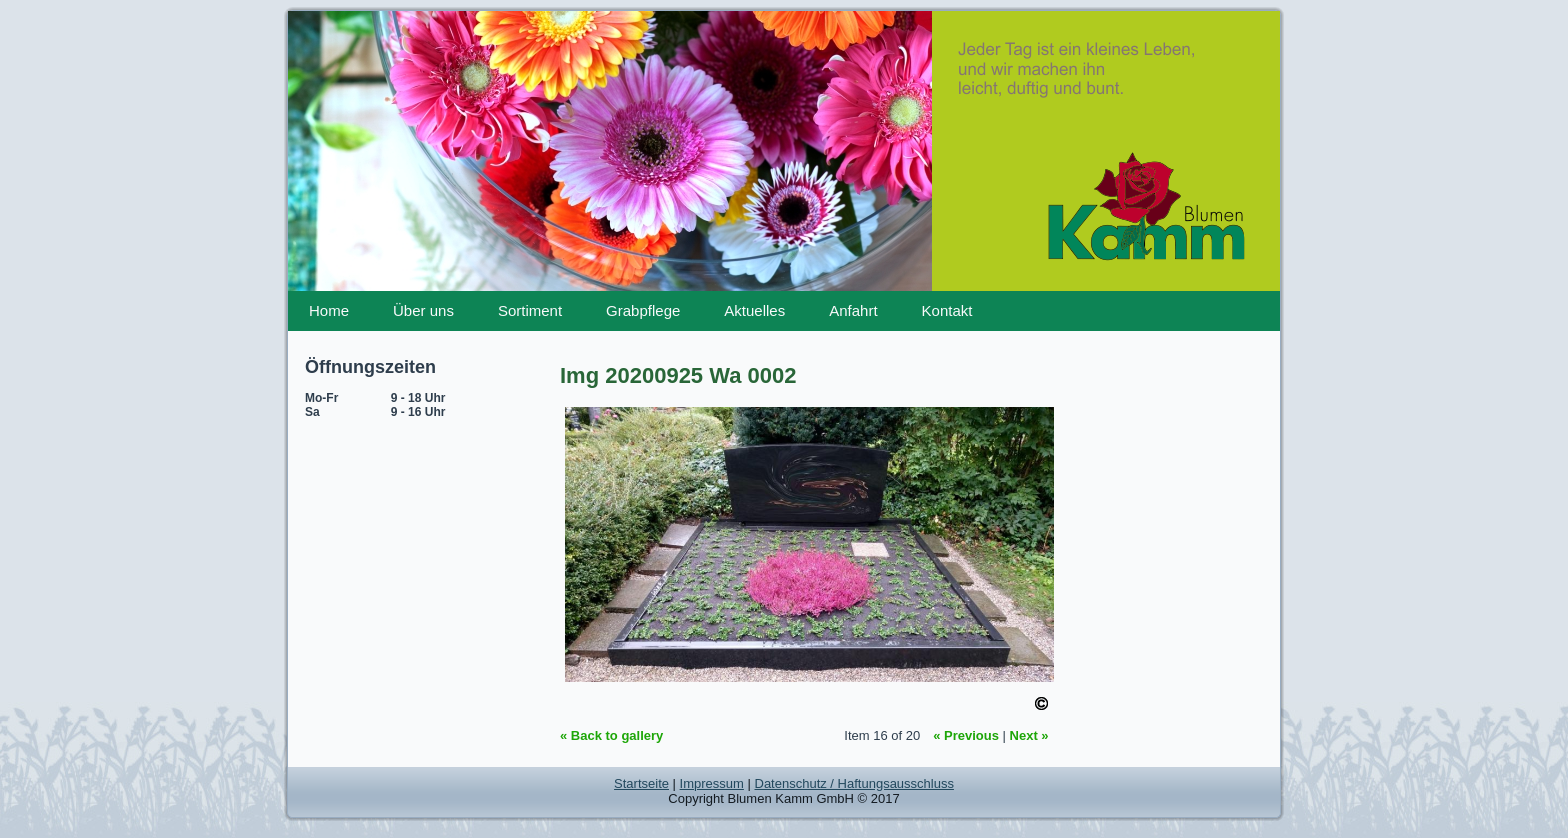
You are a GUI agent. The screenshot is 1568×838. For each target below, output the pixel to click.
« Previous (966, 735)
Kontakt (947, 310)
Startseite (641, 783)
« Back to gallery (611, 735)
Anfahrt (853, 310)
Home (329, 310)
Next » (1029, 735)
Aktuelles (754, 310)
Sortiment (530, 310)
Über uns (423, 310)
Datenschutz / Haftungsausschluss (854, 783)
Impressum (712, 783)
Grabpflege (643, 310)
